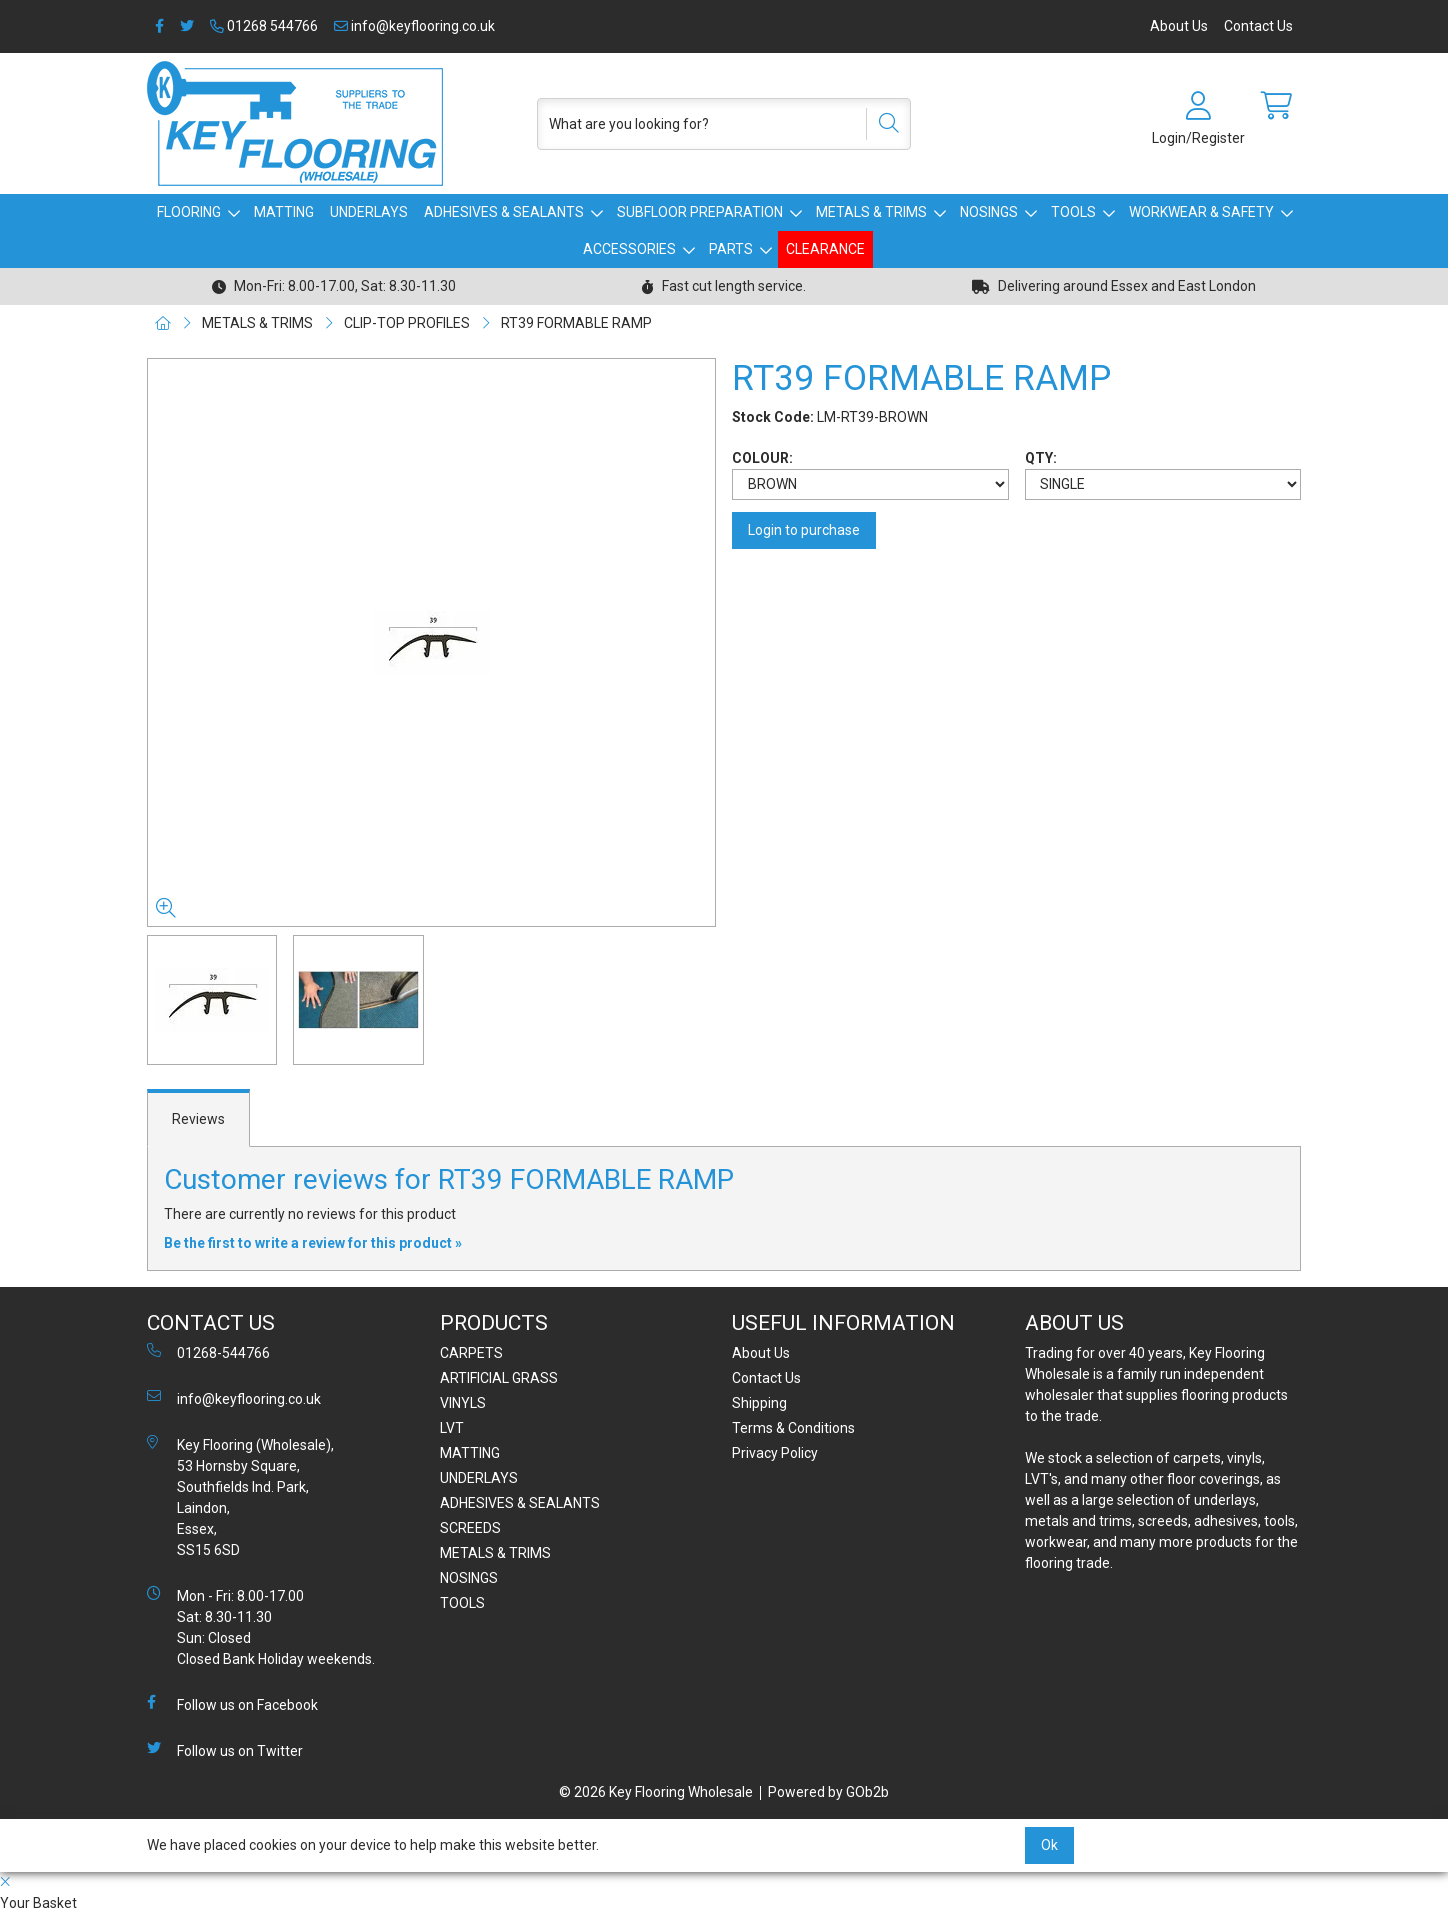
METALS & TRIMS (871, 212)
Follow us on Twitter (225, 1750)
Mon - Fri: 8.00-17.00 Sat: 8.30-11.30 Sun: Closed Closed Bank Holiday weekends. (261, 1626)
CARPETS (471, 1353)
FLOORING (189, 212)
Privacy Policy (775, 1453)
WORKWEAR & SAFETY (1201, 212)
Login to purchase (804, 530)
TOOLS (1073, 212)
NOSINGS (989, 212)
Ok (1049, 1845)
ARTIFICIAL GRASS (499, 1378)
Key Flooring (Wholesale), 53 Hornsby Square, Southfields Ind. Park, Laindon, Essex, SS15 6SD (240, 1496)
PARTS (731, 249)
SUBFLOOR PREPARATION (700, 212)
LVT (452, 1428)
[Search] (882, 124)
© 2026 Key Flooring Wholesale (656, 1792)
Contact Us (1258, 26)
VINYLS (463, 1403)
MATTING (284, 212)
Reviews (198, 1119)
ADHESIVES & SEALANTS (504, 212)
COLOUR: (762, 458)
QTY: (1041, 458)
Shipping (759, 1403)
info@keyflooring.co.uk (414, 26)
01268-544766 (208, 1352)
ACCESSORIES (629, 249)
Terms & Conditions (793, 1428)
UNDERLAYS (369, 212)
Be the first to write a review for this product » (313, 1243)
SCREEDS (470, 1528)
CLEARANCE (825, 249)
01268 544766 (264, 26)
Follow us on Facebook (232, 1704)
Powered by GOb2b (828, 1792)
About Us (1179, 26)
